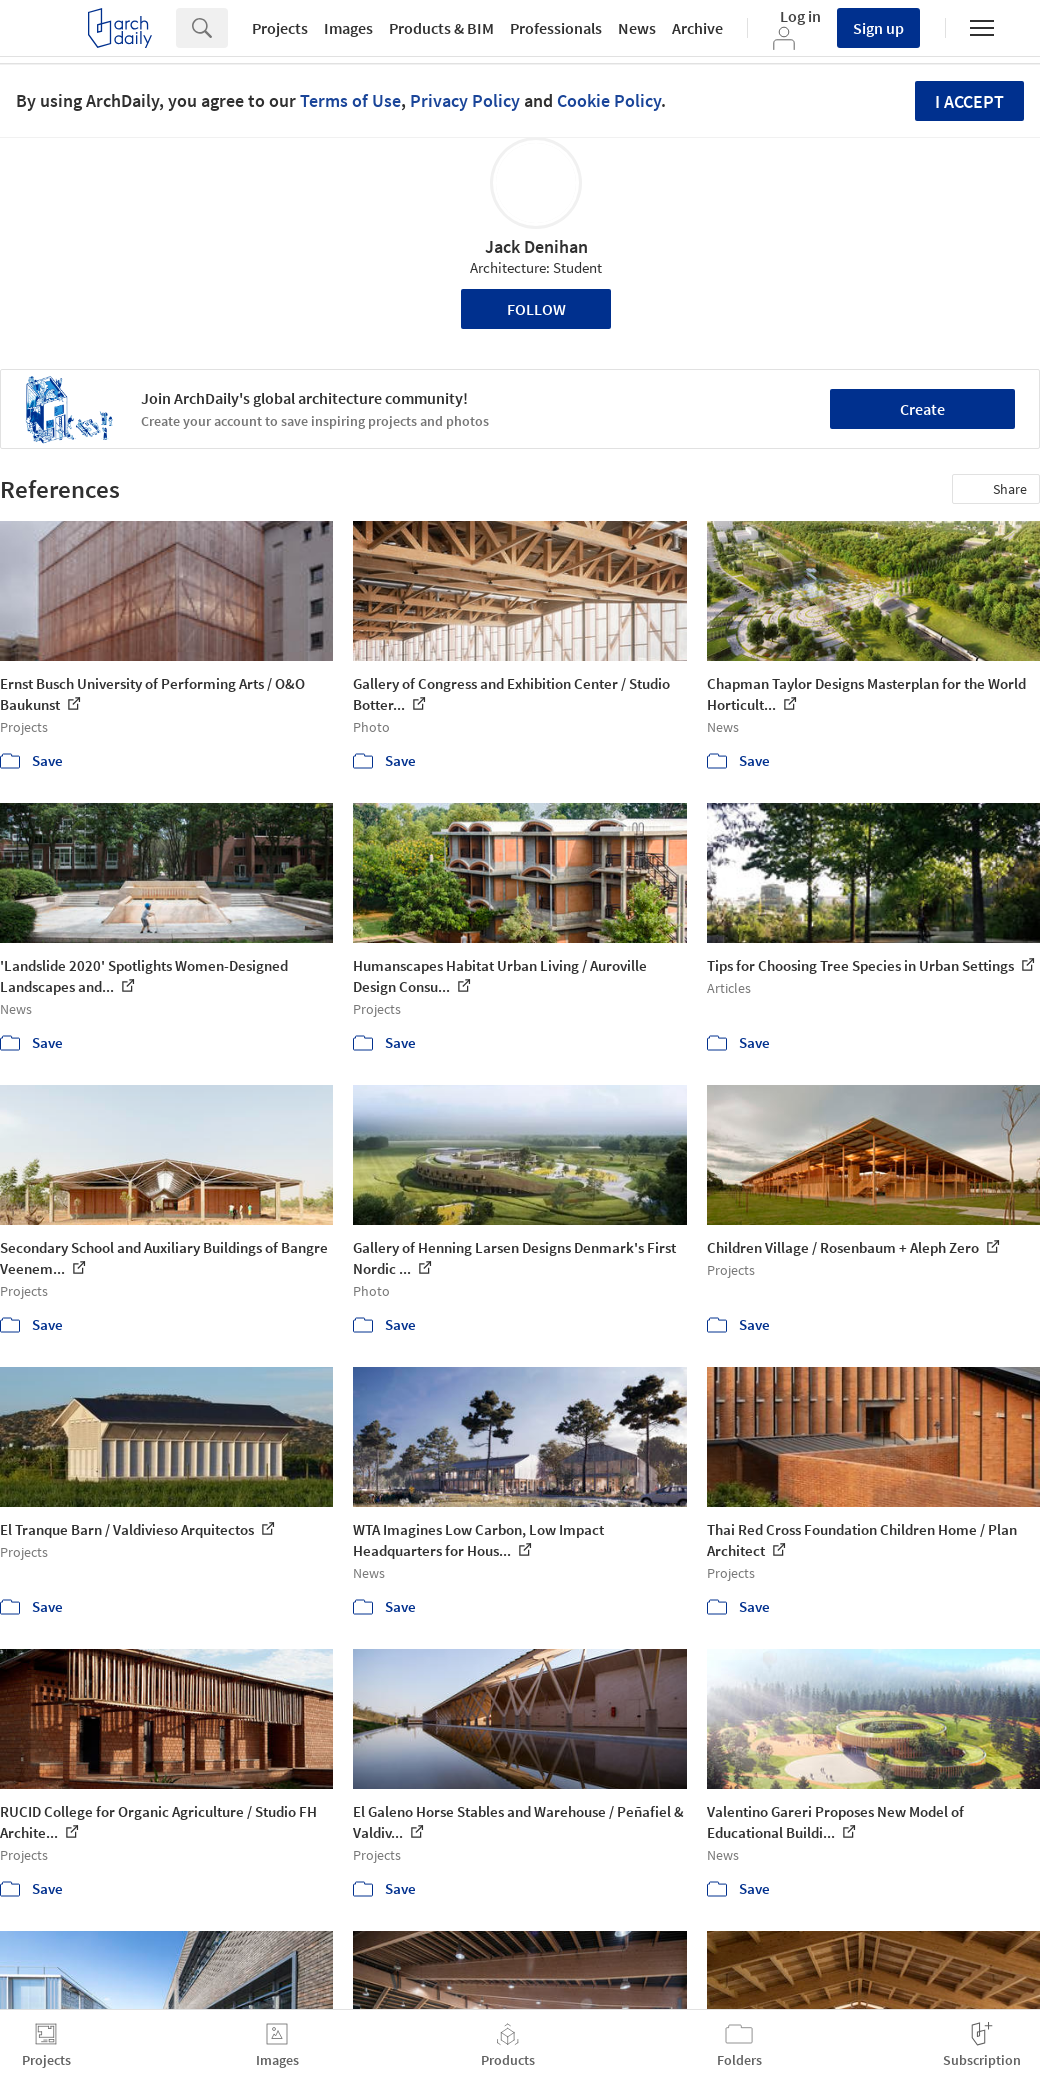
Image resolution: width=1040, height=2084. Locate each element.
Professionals (556, 28)
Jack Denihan (536, 246)
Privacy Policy (465, 100)
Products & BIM (441, 28)
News (637, 28)
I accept (969, 101)
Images (348, 28)
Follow (536, 309)
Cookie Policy (609, 100)
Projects (280, 28)
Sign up (878, 28)
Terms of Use (350, 100)
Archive (697, 28)
